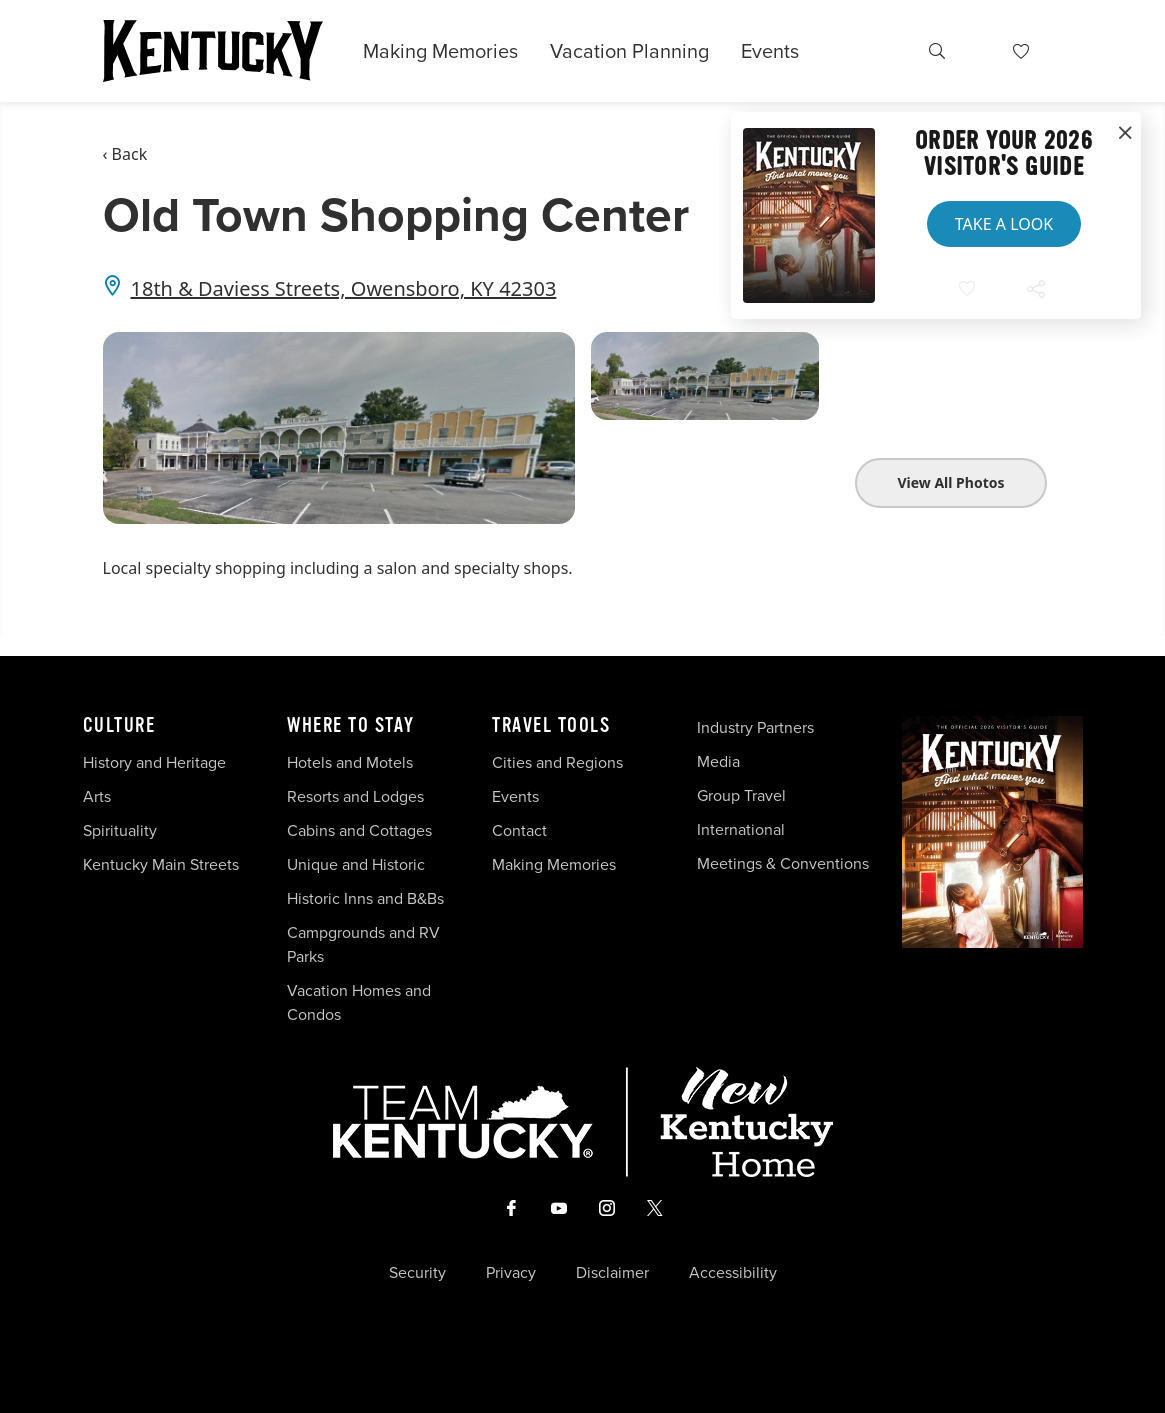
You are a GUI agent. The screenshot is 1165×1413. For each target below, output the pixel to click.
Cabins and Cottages (359, 830)
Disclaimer (612, 1273)
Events (770, 51)
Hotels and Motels (350, 762)
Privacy (511, 1273)
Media (718, 761)
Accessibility (733, 1273)
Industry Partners (755, 727)
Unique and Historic (356, 864)
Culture (119, 726)
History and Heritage (156, 762)
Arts (97, 796)
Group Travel (741, 795)
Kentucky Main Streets (161, 864)
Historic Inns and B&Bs (365, 898)
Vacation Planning (629, 51)
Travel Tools (551, 726)
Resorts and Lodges (355, 796)
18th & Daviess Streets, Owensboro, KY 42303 (344, 288)
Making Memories (440, 51)
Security (417, 1273)
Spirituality (122, 830)
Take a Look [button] (1004, 224)
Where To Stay (351, 726)
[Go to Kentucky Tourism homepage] (213, 51)
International (741, 829)
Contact (519, 830)
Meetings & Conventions (783, 863)
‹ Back (125, 154)
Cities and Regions (557, 762)
